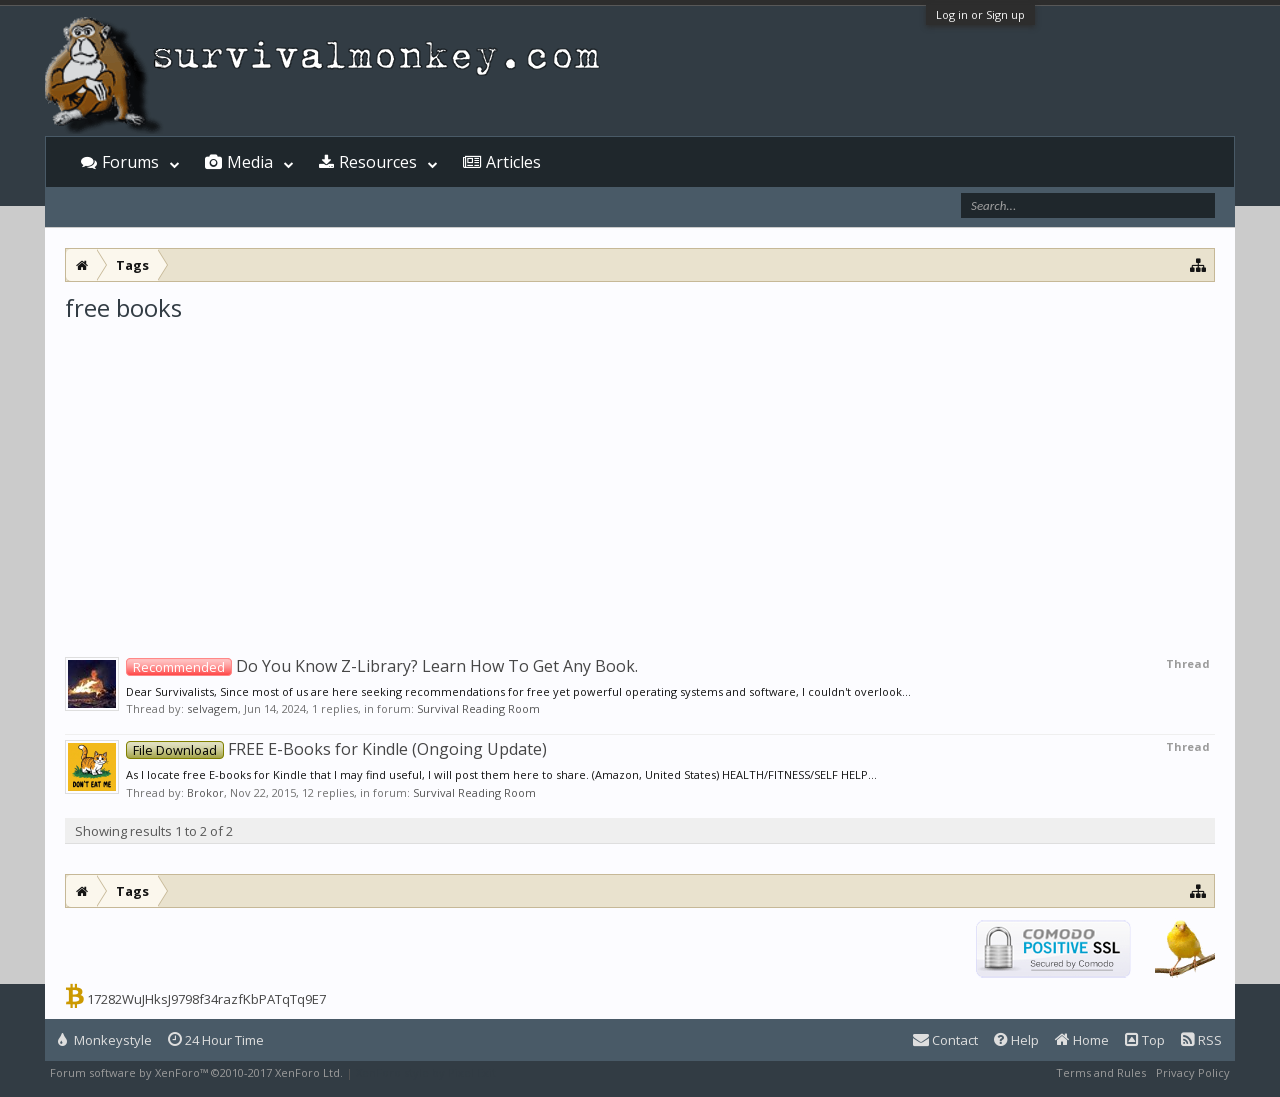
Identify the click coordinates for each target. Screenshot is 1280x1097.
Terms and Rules (1101, 1072)
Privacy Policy (1193, 1072)
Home (1082, 1040)
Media (250, 162)
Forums (130, 162)
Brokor (205, 792)
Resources (378, 162)
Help (1016, 1040)
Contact (945, 1040)
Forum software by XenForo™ (196, 1072)
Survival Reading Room (478, 708)
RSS (1201, 1040)
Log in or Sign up (980, 14)
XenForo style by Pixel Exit (426, 1072)
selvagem (212, 708)
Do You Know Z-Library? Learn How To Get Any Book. (382, 666)
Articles (513, 162)
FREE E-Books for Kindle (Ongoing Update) (336, 749)
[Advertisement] (640, 474)
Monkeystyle (105, 1040)
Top (1145, 1040)
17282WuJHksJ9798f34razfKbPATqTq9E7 (206, 999)
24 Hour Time (216, 1040)
